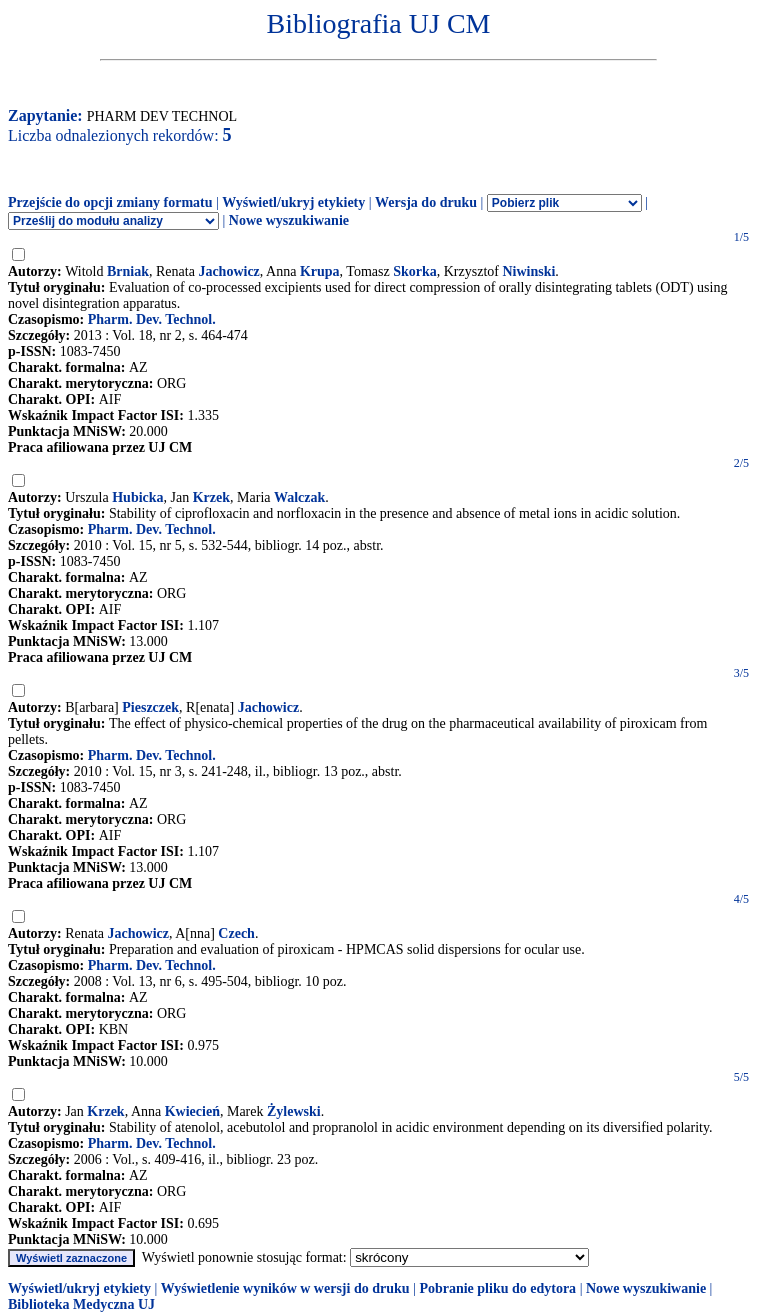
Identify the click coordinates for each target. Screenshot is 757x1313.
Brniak (128, 271)
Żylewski (294, 1111)
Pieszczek (150, 707)
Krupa (320, 271)
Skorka (415, 271)
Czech (236, 933)
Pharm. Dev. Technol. (152, 319)
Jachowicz (228, 271)
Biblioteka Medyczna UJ (81, 1304)
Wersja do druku (426, 202)
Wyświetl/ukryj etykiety (293, 202)
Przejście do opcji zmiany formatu (110, 202)
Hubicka (137, 497)
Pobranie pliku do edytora (497, 1288)
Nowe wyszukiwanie (289, 220)
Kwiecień (192, 1111)
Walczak (299, 497)
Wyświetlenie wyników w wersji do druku (285, 1288)
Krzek (211, 497)
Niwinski (528, 271)
